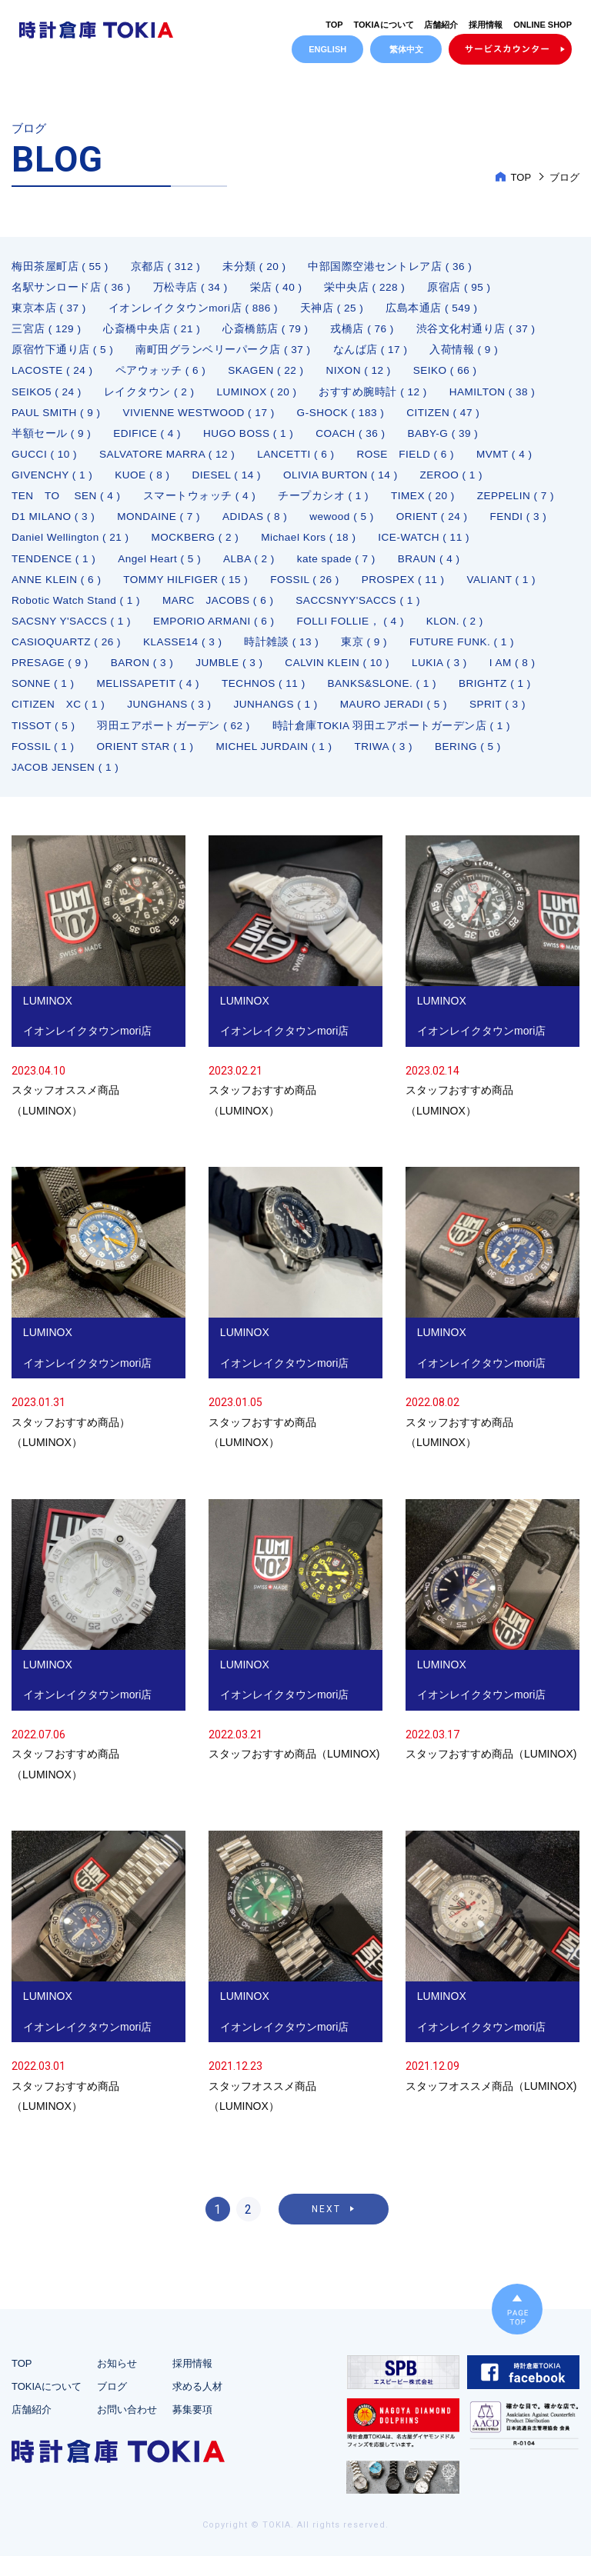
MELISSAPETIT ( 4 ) (151, 697)
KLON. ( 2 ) (465, 633)
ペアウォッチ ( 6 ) (163, 374)
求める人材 (197, 2406)
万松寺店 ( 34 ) (191, 288)
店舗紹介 (441, 24)
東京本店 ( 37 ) (49, 310)
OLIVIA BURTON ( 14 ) (348, 482)
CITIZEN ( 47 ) (454, 418)
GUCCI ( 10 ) (45, 461)
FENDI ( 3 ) (137, 547)
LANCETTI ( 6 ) (302, 461)
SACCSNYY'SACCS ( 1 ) (460, 611)
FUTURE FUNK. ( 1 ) (471, 654)
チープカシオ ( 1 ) (327, 504)
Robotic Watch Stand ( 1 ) (171, 611)
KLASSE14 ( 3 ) (187, 654)
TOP (334, 24)
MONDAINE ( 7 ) (264, 525)
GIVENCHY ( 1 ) (53, 482)
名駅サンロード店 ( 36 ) (72, 288)
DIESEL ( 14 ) (231, 482)
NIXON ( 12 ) (365, 374)
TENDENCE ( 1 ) (171, 568)
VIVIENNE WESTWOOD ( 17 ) (203, 418)
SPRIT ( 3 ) (509, 719)
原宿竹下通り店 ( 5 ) (63, 353)
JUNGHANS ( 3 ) (173, 719)
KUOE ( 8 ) (146, 482)
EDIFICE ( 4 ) (149, 439)
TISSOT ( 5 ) (44, 741)
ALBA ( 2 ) (371, 568)
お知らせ (117, 2383)
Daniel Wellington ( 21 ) (249, 547)
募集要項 (192, 2429)
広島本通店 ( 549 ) (435, 310)
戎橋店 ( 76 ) (365, 331)
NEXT (326, 2229)
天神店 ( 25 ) (334, 310)
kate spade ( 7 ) (460, 568)
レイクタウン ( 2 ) (152, 396)
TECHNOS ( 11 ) (270, 697)
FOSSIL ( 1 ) (44, 762)
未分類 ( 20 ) (257, 267)
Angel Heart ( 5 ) (279, 568)
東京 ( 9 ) (371, 654)
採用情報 (486, 24)
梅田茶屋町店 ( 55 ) (60, 267)
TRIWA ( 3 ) (393, 762)
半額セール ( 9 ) (52, 439)
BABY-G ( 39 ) (452, 439)
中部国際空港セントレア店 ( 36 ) (393, 267)
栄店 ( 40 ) (278, 288)
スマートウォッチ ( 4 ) (202, 504)
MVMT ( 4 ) (517, 461)
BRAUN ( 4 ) (43, 590)
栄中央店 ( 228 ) (368, 288)
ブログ (112, 2406)
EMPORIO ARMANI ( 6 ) (219, 633)
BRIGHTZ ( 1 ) (506, 697)
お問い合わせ (127, 2429)
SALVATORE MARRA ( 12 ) (172, 461)
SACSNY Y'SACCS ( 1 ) (73, 633)
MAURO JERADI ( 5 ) (403, 719)
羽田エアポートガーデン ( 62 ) (176, 741)
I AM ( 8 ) (524, 676)
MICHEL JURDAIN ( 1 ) (281, 762)
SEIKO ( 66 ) (453, 374)
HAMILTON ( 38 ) (500, 396)
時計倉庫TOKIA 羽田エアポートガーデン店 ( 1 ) (395, 741)
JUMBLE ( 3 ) (234, 676)
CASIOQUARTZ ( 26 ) (68, 654)
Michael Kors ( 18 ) (493, 547)
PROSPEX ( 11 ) (499, 590)
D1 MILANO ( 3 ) (156, 525)
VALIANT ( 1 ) (47, 611)
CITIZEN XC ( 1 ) (60, 719)
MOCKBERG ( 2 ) (377, 547)
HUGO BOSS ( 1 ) (252, 439)
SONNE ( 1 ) (44, 697)
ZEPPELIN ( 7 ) (51, 525)
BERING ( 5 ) (479, 762)
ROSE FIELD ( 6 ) (416, 461)
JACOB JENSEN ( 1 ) (67, 784)
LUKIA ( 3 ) (450, 676)
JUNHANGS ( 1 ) (282, 719)
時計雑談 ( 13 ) (288, 654)
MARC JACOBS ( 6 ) (316, 611)
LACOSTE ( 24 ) (53, 374)
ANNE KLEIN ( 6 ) (144, 590)
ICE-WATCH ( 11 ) (58, 568)
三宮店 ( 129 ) (47, 331)
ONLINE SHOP (542, 24)
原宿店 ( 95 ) (463, 288)
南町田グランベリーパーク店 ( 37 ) (224, 353)
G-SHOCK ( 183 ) (349, 418)
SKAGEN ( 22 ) (270, 374)
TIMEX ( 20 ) (427, 504)
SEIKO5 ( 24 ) (48, 396)
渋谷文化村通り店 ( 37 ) (480, 331)
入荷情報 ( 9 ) (467, 353)
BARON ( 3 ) (145, 676)
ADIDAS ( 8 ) (362, 525)
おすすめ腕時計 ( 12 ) (378, 396)
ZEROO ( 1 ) (461, 482)
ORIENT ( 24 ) (48, 547)
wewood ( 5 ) (452, 525)
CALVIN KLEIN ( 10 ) (345, 676)
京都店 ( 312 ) (167, 267)
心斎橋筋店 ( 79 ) (268, 331)
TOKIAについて (384, 24)
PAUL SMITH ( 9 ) (57, 418)
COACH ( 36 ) (357, 439)
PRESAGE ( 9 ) (51, 676)
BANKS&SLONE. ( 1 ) (392, 697)
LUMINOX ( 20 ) (260, 396)
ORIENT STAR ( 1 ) (148, 762)
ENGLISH (327, 49)
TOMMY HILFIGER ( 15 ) (276, 590)
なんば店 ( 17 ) (372, 353)
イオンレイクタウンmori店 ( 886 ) (195, 310)
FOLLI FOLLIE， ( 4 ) (359, 633)
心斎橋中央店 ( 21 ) (153, 331)
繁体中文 (406, 49)
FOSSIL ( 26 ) (398, 590)
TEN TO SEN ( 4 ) (67, 504)
